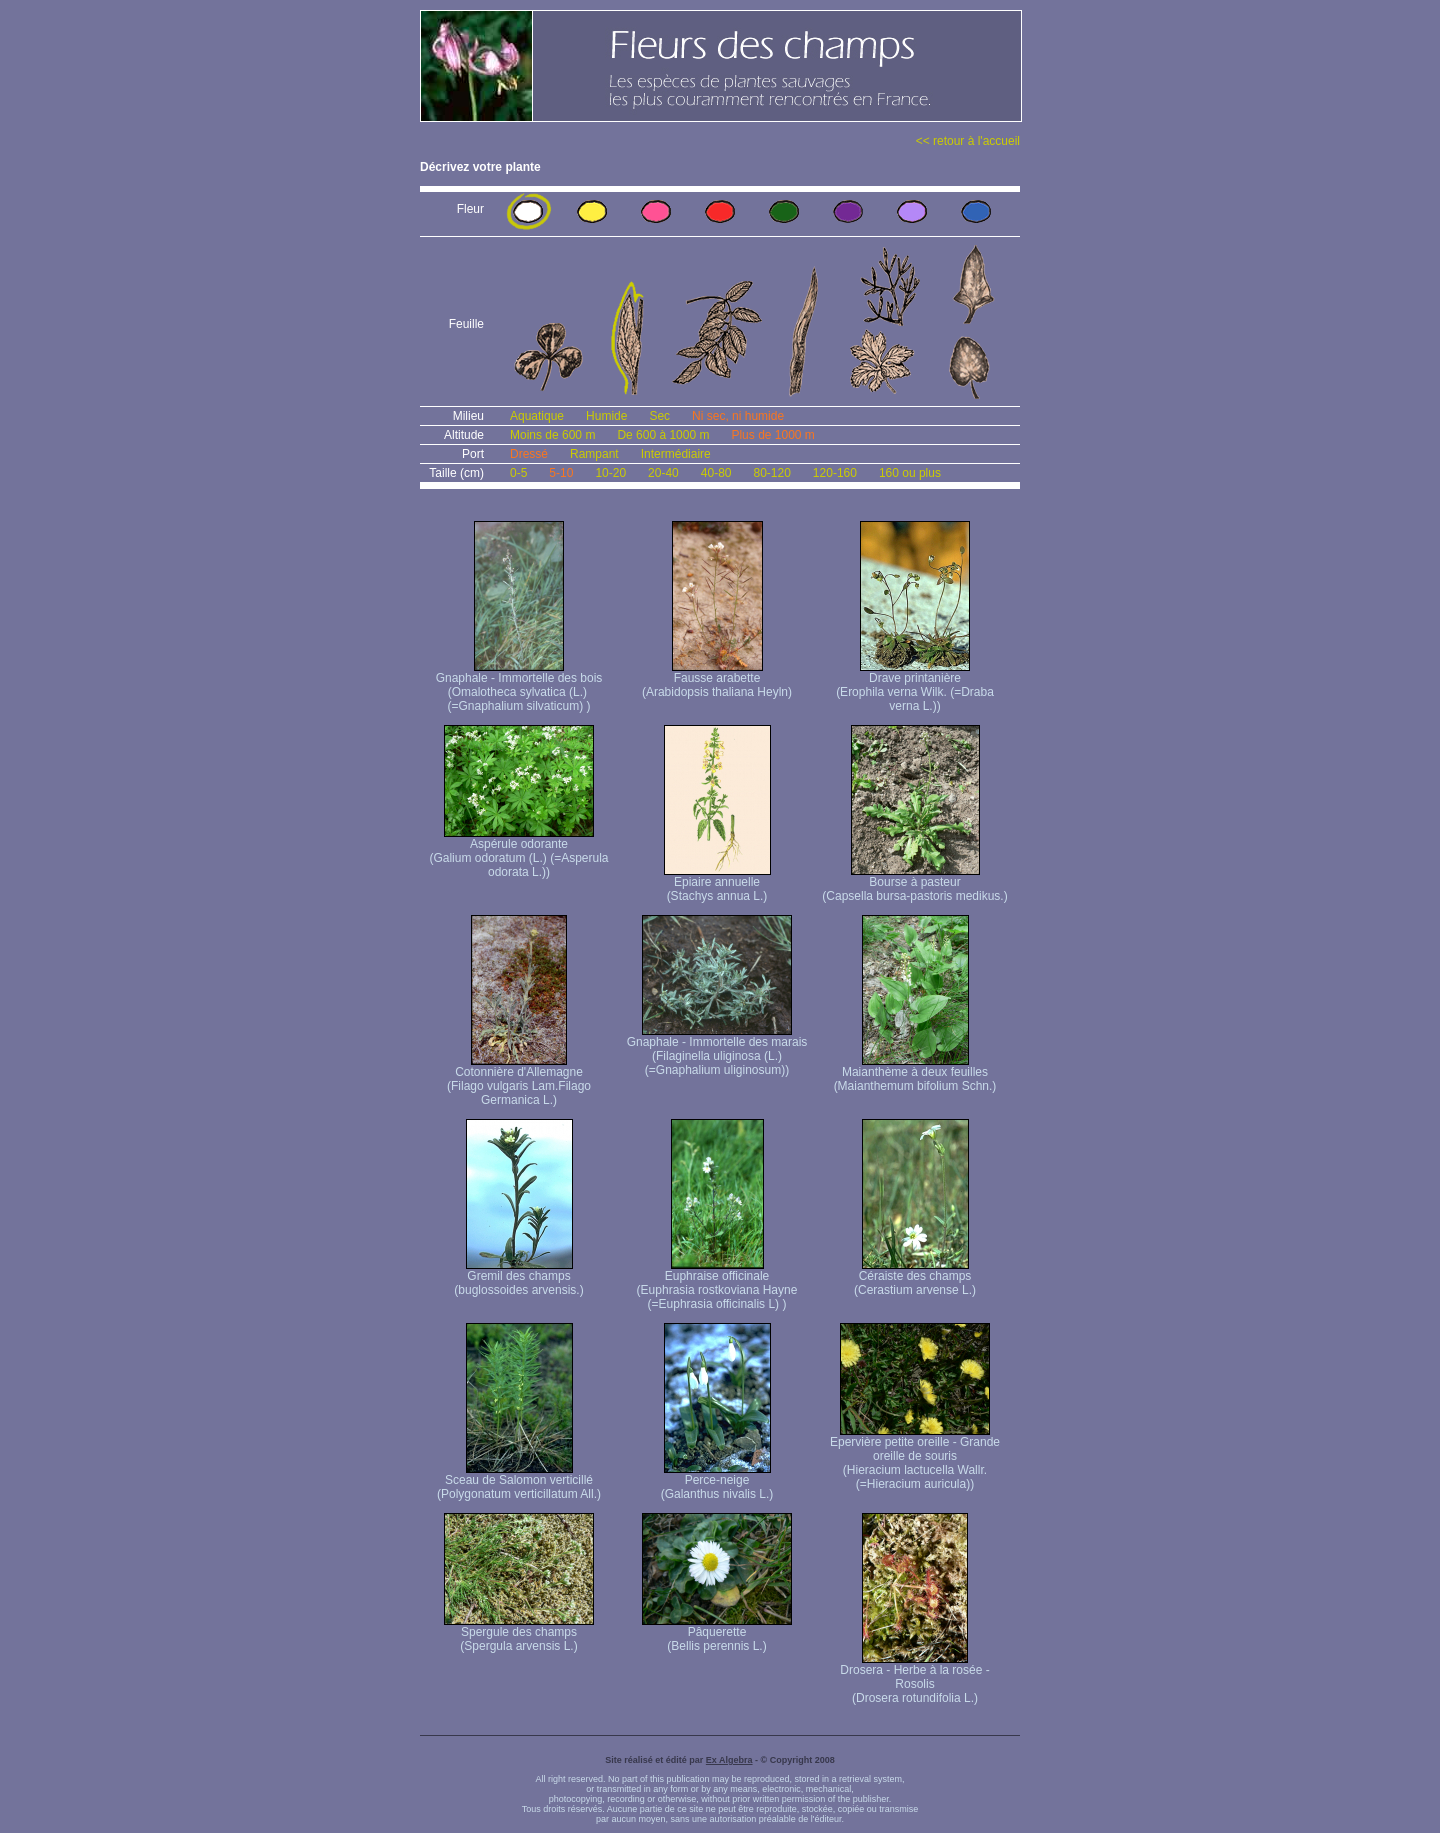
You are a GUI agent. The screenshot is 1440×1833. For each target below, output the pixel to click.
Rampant (594, 454)
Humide (606, 416)
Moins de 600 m (552, 435)
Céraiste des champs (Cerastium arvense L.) (915, 1277)
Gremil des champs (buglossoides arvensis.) (518, 1277)
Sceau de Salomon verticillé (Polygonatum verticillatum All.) (519, 1481)
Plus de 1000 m (772, 435)
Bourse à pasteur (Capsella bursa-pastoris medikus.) (914, 883)
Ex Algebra (729, 1760)
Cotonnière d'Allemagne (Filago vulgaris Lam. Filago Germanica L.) (519, 1080)
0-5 (518, 473)
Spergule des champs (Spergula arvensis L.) (519, 1633)
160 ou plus (910, 473)
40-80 (716, 473)
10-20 (610, 473)
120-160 (835, 473)
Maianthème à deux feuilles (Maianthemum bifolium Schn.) (915, 1073)
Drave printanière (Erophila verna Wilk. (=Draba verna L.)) (915, 686)
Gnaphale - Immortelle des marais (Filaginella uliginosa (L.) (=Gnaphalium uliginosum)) (717, 1050)
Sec (659, 416)
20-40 (663, 473)
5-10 (561, 473)
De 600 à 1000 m (663, 435)
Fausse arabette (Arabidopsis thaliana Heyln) (717, 679)
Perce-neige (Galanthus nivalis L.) (717, 1481)
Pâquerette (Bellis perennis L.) (717, 1633)
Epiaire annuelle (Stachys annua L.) (717, 883)
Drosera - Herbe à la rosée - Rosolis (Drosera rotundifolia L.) (914, 1678)
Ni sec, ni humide (738, 416)
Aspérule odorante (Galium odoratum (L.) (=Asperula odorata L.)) (518, 852)
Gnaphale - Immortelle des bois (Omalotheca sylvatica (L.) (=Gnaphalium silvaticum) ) (519, 686)
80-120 (771, 473)
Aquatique (537, 416)
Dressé (529, 454)
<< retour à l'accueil (968, 141)
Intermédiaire (676, 454)
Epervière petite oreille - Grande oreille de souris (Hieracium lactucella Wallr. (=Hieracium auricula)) (915, 1457)
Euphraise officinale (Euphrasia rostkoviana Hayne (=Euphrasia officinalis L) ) (717, 1284)
